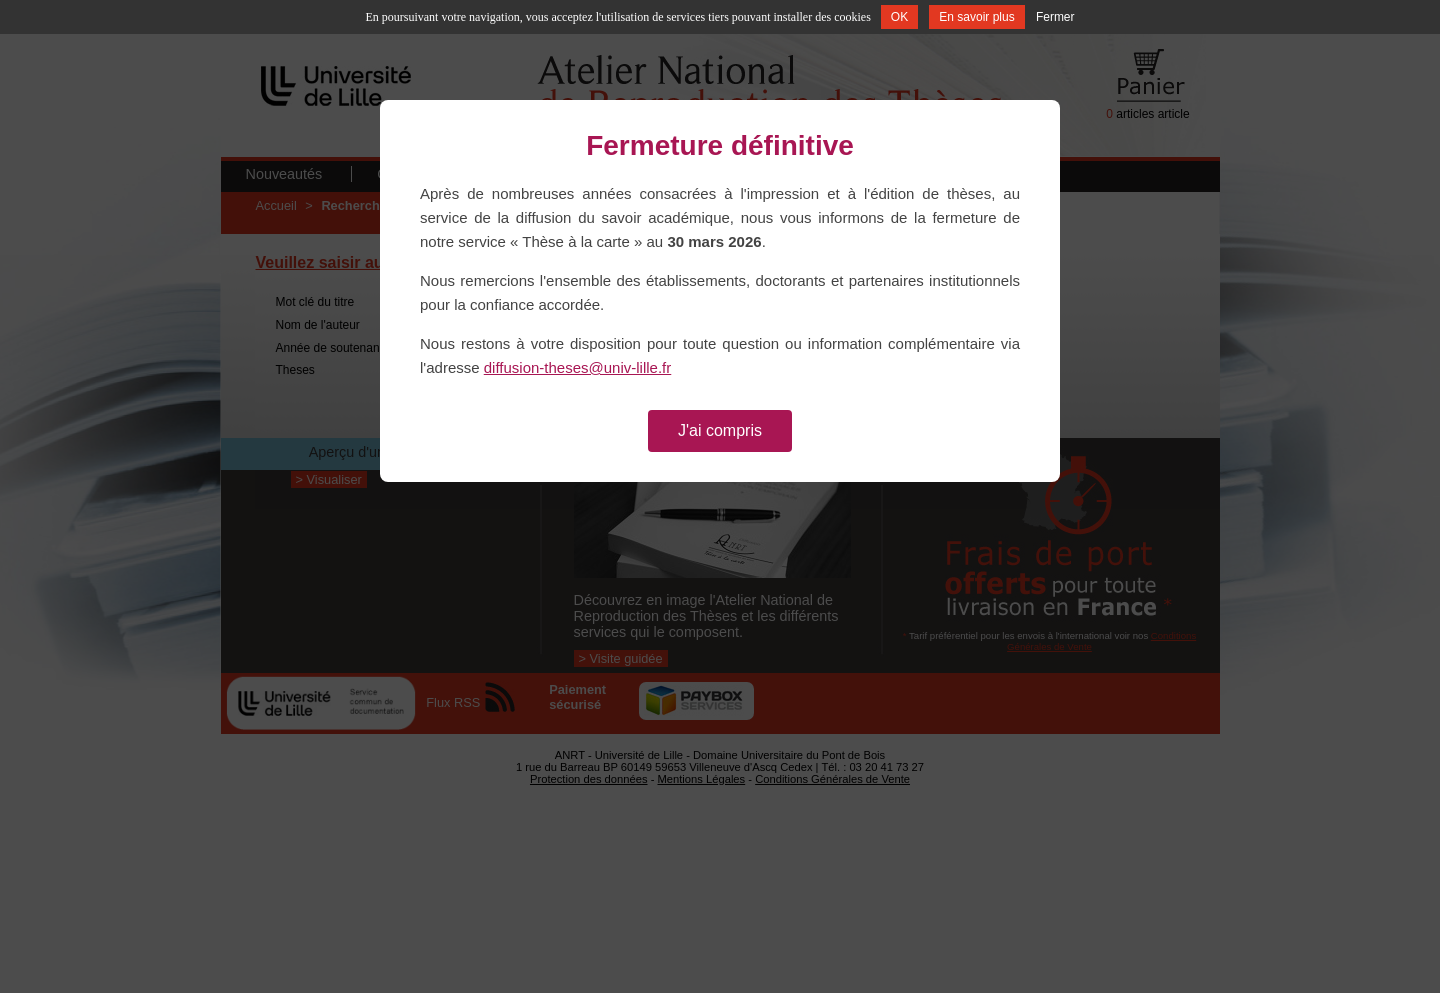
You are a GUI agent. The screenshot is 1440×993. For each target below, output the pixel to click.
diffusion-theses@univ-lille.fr (578, 367)
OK (899, 17)
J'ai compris (720, 430)
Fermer (1055, 17)
